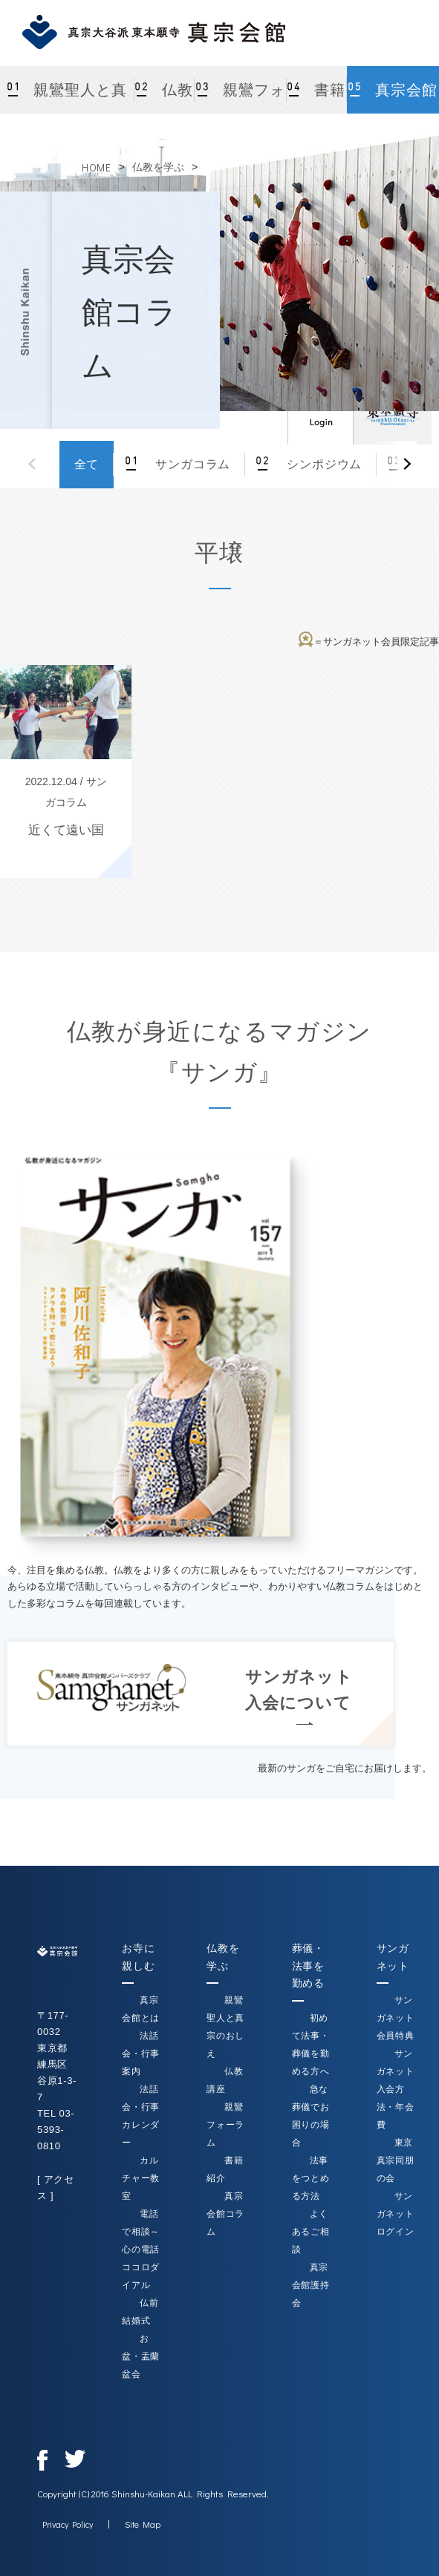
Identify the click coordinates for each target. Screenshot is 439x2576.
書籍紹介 (323, 98)
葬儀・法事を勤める (308, 1966)
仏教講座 (171, 98)
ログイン (320, 412)
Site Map (142, 2524)
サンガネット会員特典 (395, 2018)
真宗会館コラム (404, 98)
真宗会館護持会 (311, 2285)
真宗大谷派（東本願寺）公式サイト (392, 412)
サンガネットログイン (395, 2214)
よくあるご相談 (311, 2232)
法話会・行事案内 (141, 2054)
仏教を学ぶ (158, 167)
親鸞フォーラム (251, 98)
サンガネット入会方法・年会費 (395, 2089)
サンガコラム (191, 464)
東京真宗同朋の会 (395, 2160)
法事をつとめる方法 (311, 2178)
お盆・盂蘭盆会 (141, 2356)
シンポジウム (322, 464)
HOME (96, 167)
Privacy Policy (67, 2524)
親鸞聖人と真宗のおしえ (78, 98)
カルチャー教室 (141, 2178)
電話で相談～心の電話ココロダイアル (141, 2249)
